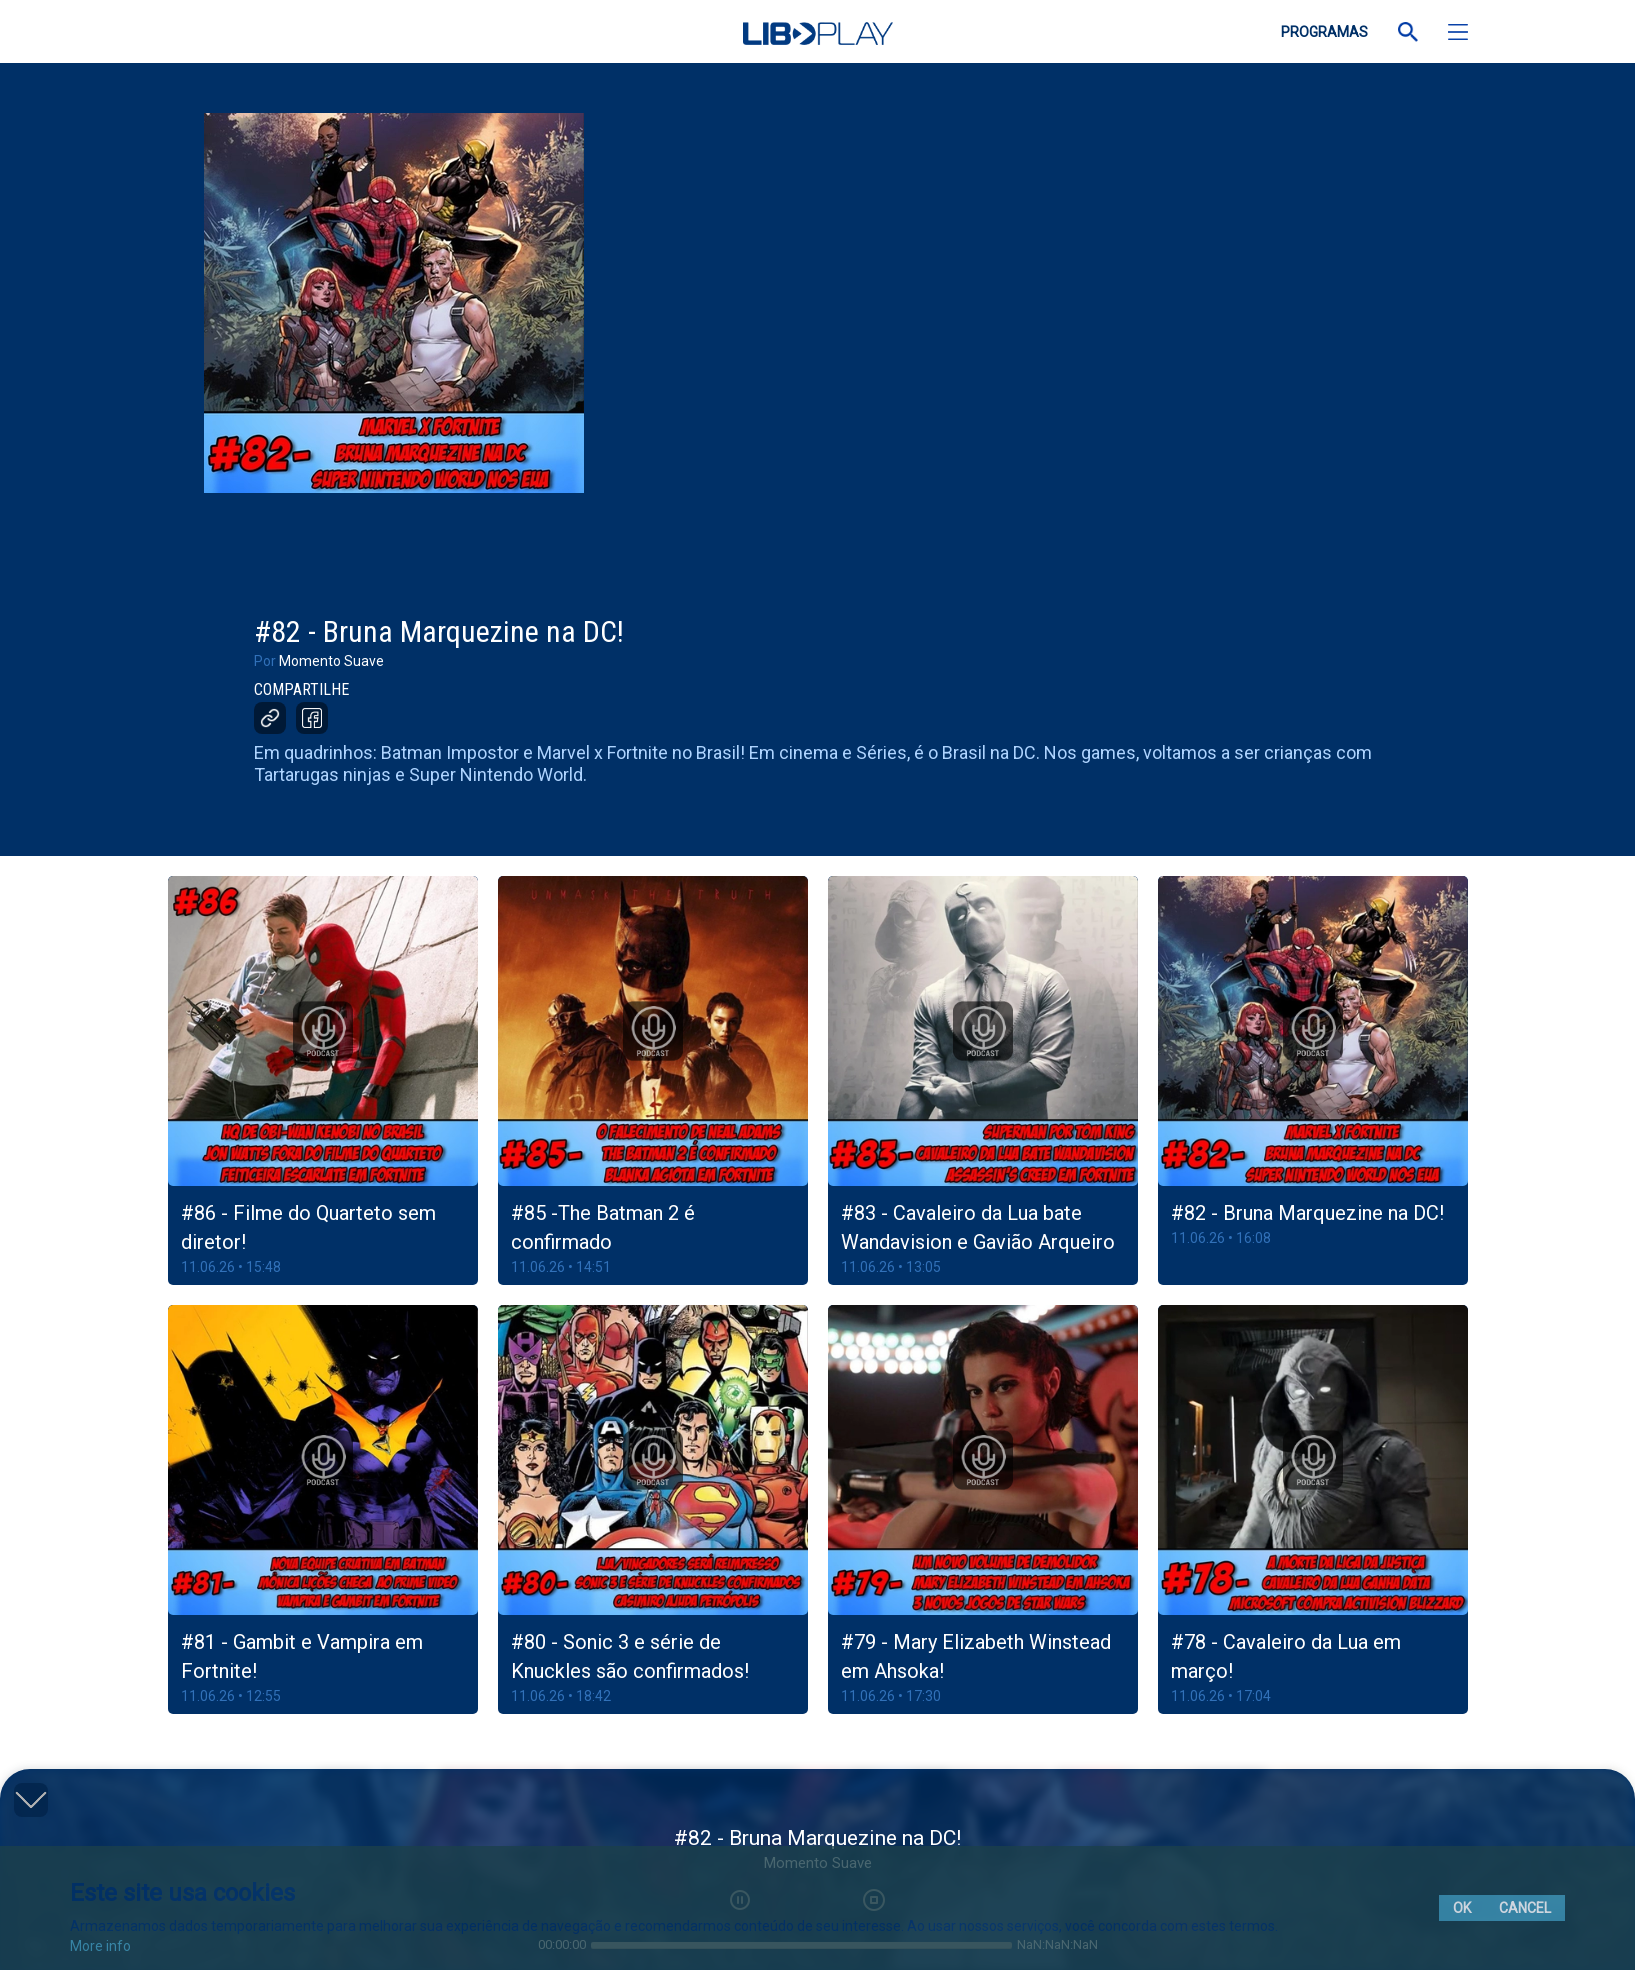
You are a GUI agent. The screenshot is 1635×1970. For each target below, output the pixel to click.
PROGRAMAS (1324, 32)
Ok (1462, 1908)
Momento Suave (331, 661)
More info (100, 1946)
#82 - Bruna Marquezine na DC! (1307, 1213)
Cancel (1525, 1908)
